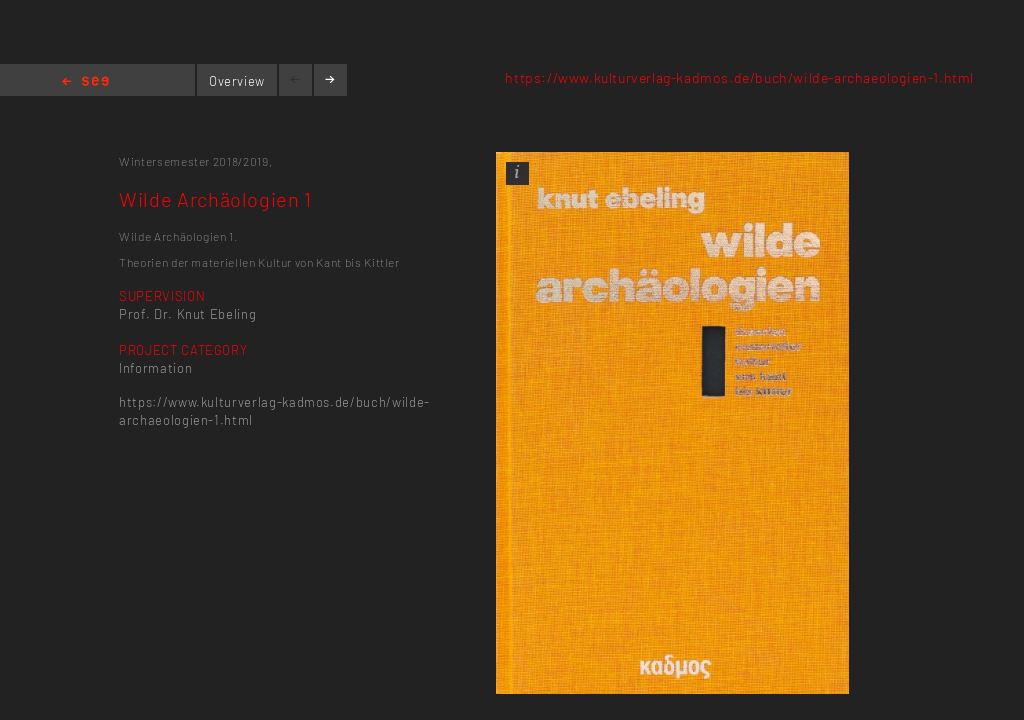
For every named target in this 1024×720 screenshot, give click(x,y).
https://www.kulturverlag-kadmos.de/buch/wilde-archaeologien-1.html (739, 77)
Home (85, 82)
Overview (237, 81)
